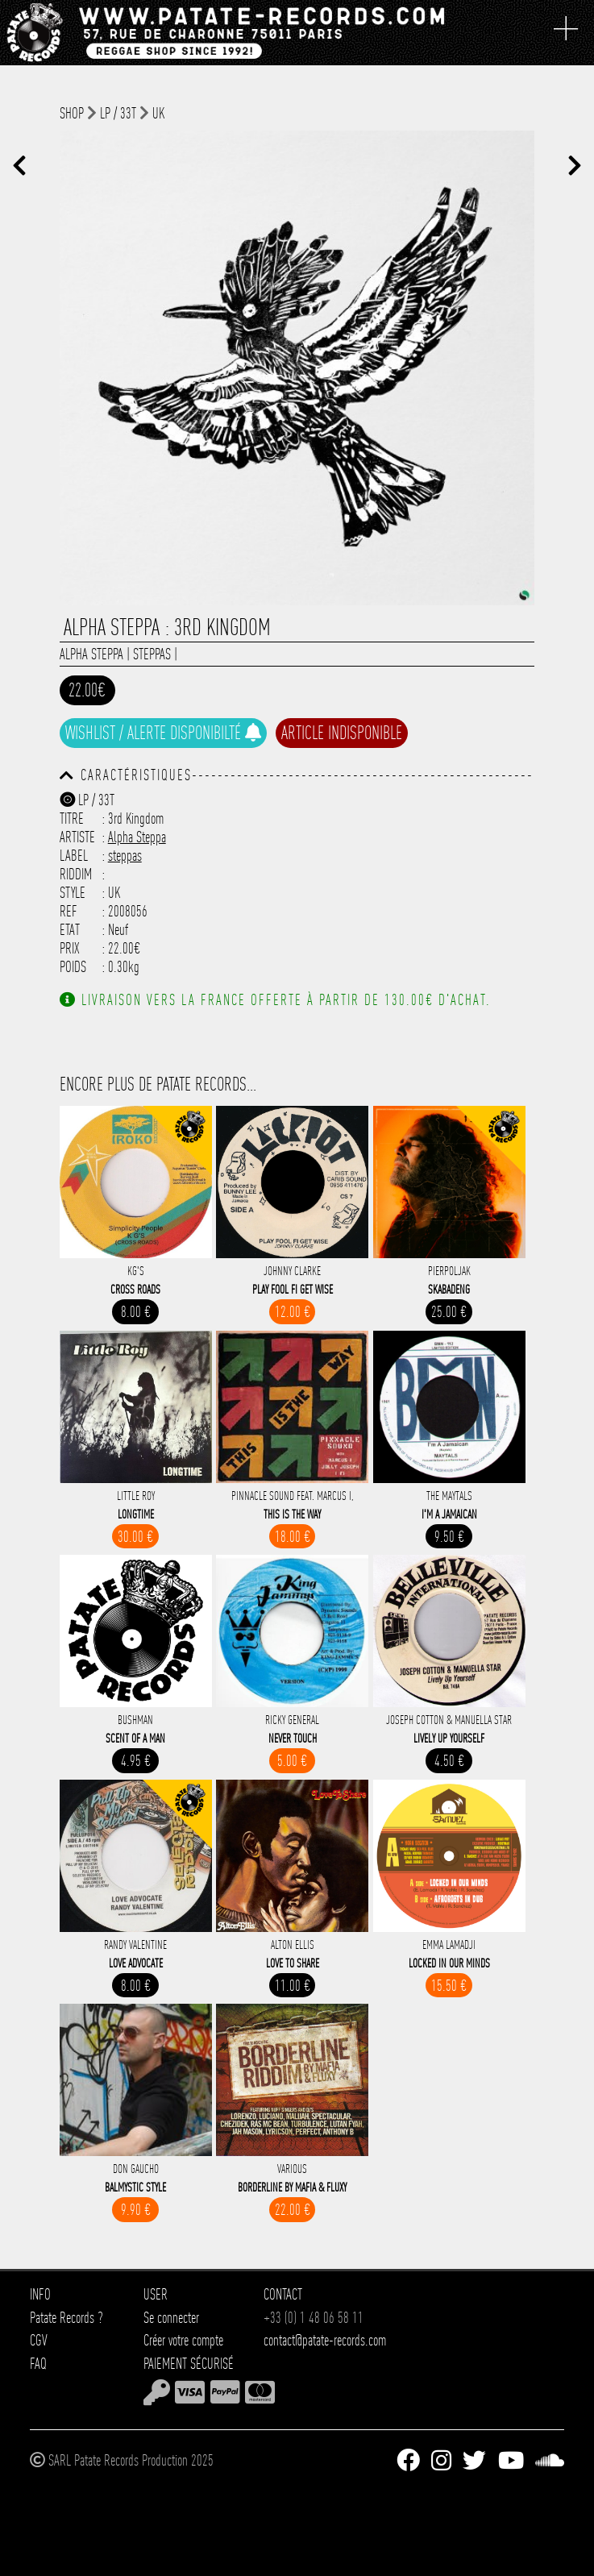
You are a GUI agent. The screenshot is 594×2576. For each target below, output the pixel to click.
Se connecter (171, 2317)
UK (158, 113)
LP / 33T (118, 113)
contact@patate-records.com (325, 2340)
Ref (68, 911)
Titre (72, 818)
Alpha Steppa (91, 654)
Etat (70, 929)
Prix (70, 948)
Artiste (77, 837)
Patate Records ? (66, 2317)
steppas (152, 654)
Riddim (76, 874)
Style (72, 892)
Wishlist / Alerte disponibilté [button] (163, 732)
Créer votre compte (183, 2340)
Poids (73, 967)
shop (72, 113)
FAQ (38, 2363)
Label (74, 855)
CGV (39, 2340)
